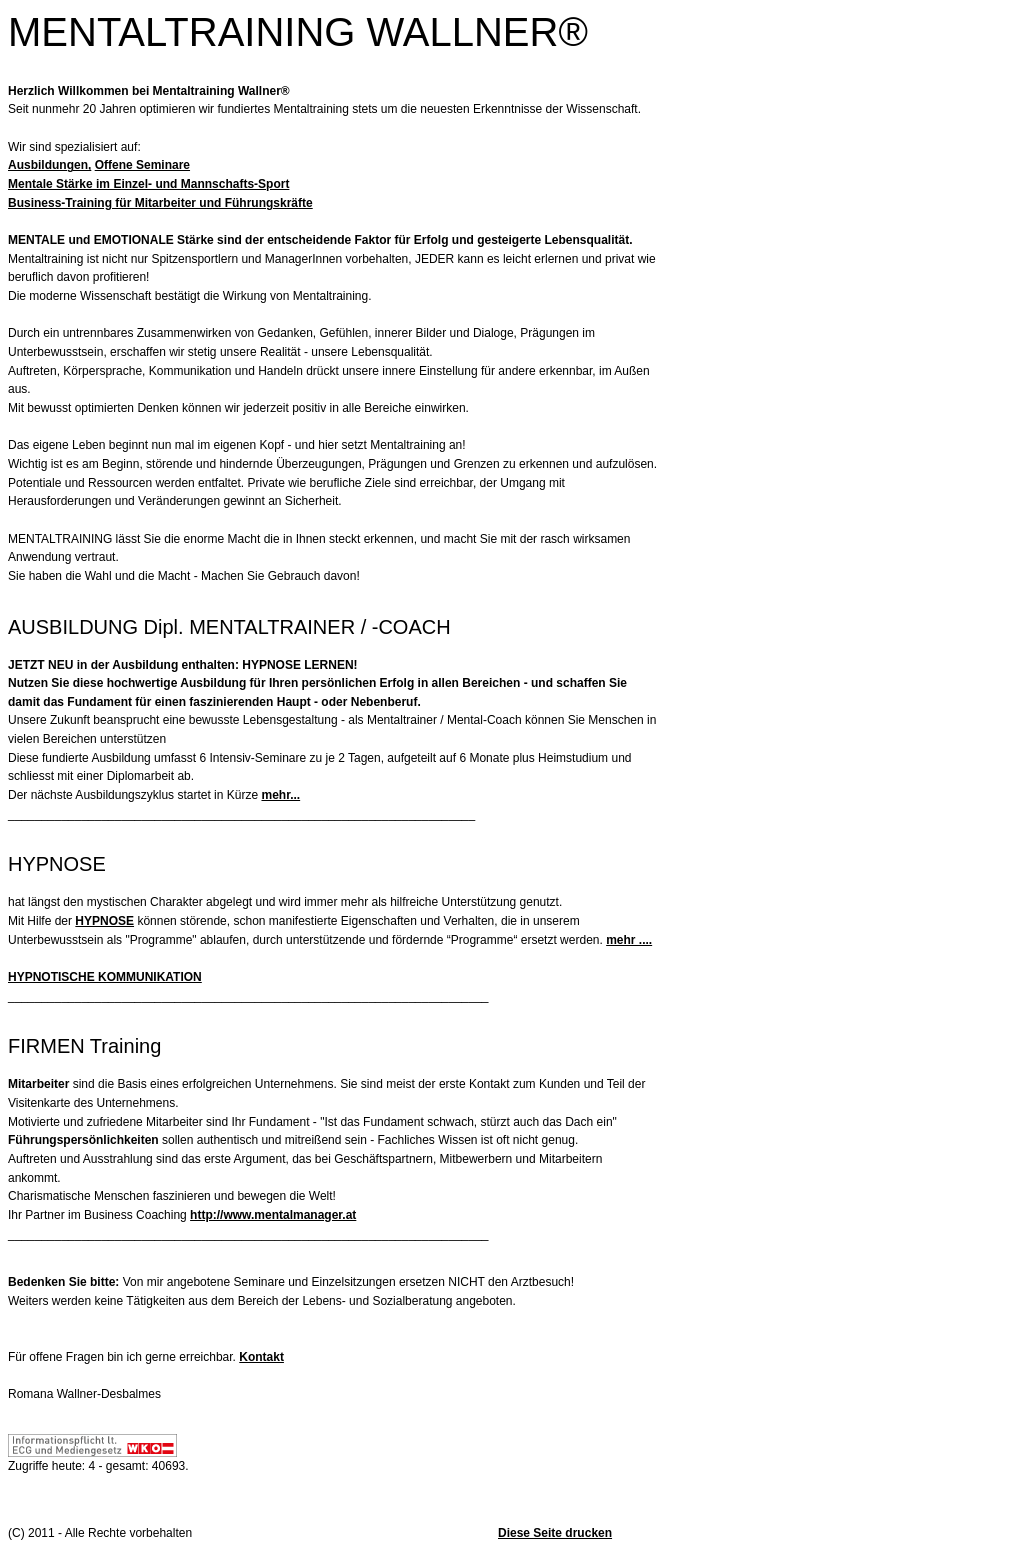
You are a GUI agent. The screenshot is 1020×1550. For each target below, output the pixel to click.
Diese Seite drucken (555, 1533)
